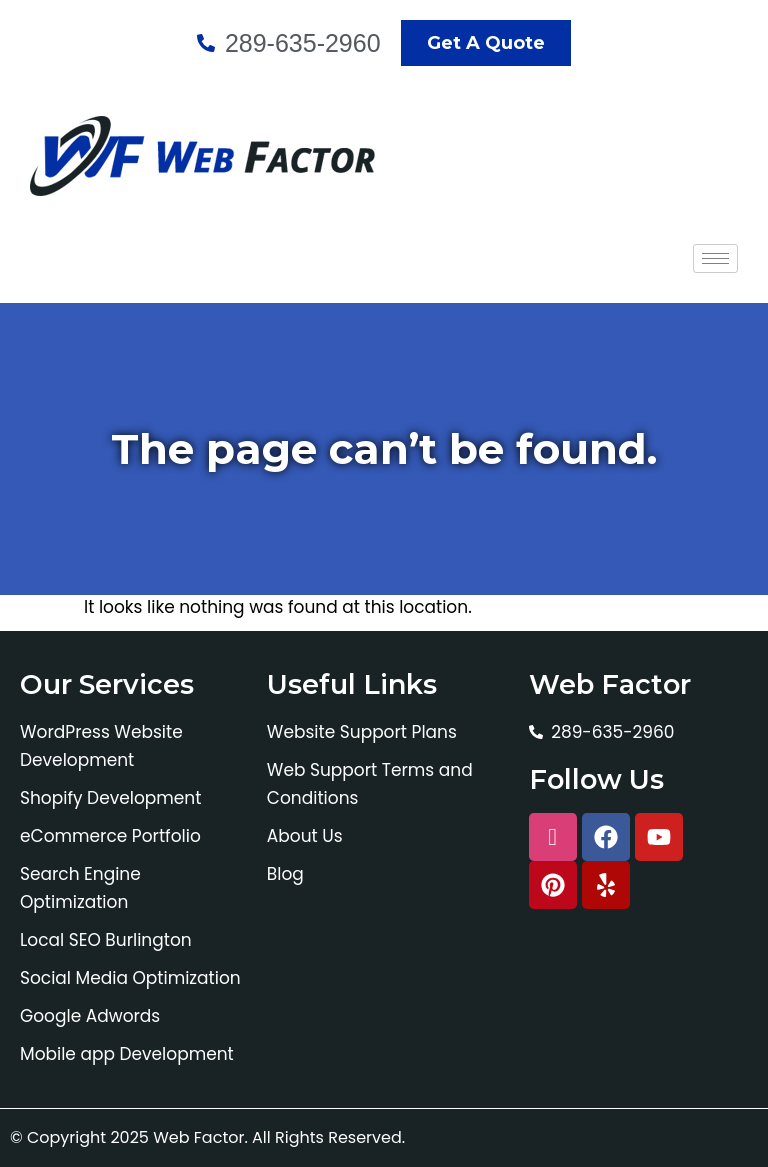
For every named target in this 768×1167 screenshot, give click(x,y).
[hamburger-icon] (715, 258)
